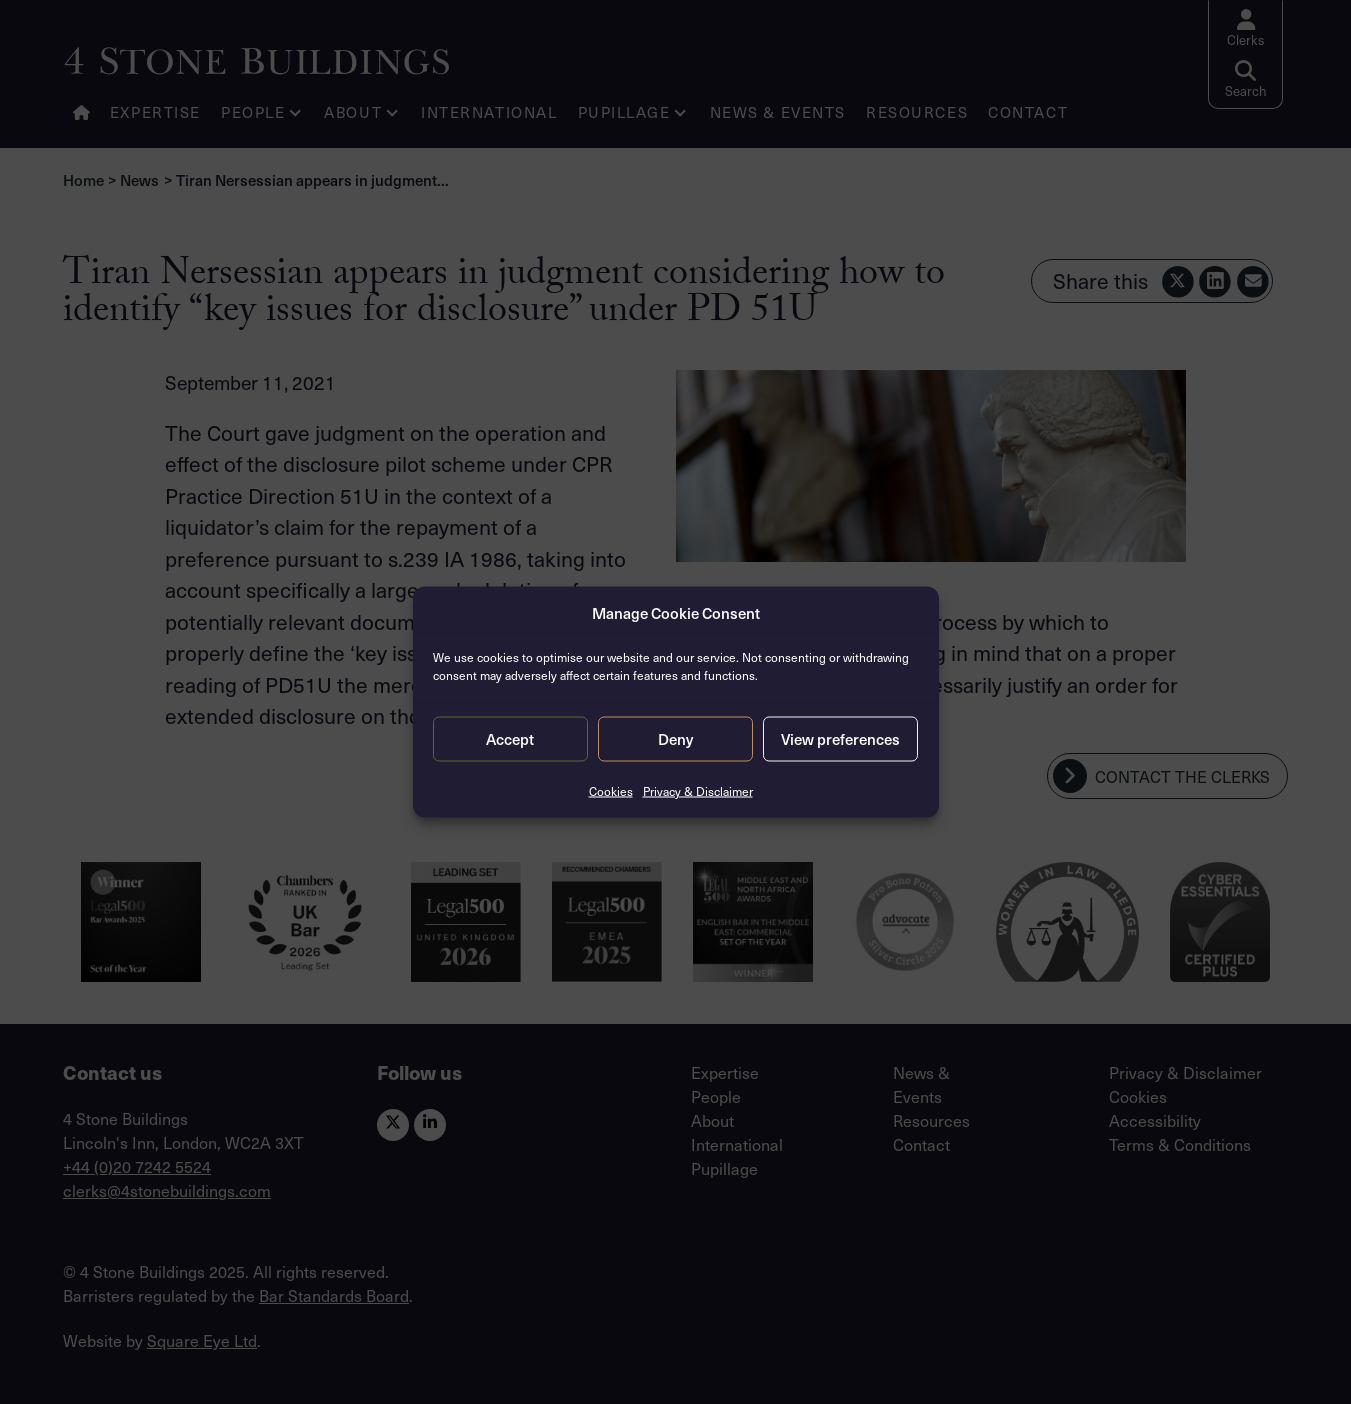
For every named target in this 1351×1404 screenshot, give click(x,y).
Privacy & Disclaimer (698, 790)
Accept (510, 739)
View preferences (840, 739)
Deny (675, 739)
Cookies (611, 790)
